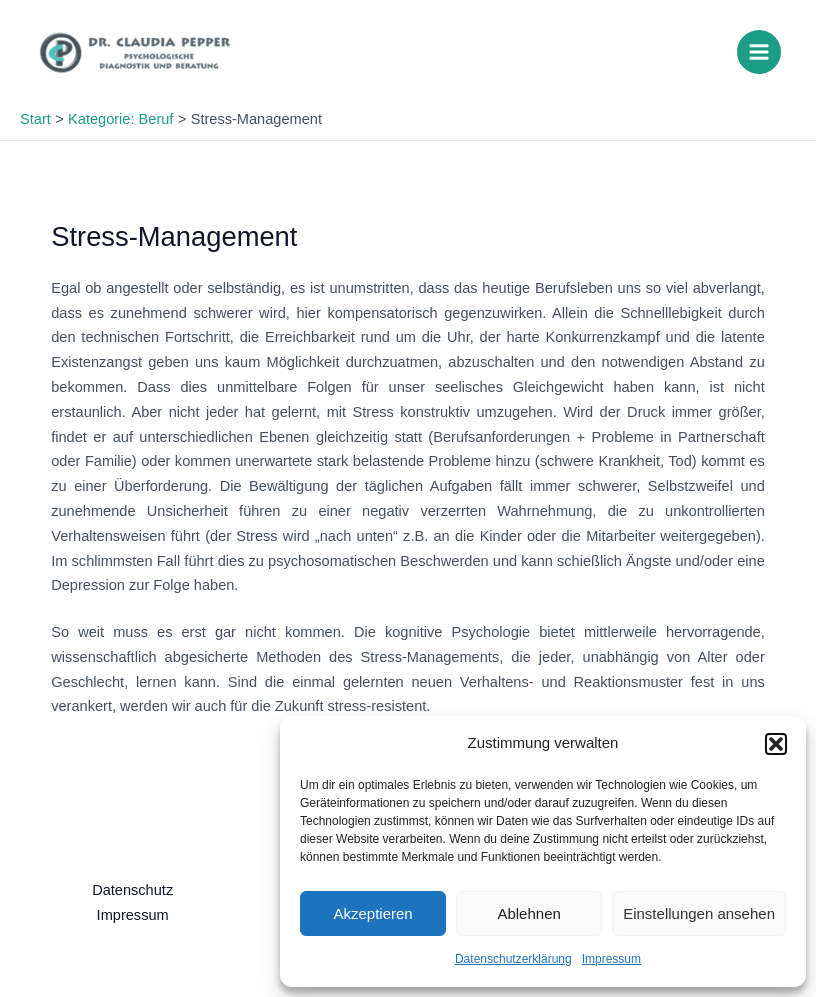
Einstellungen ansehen (699, 913)
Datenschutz (132, 890)
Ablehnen (528, 913)
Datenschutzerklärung (513, 959)
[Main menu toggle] (759, 52)
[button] (776, 744)
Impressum (611, 959)
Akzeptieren (372, 913)
